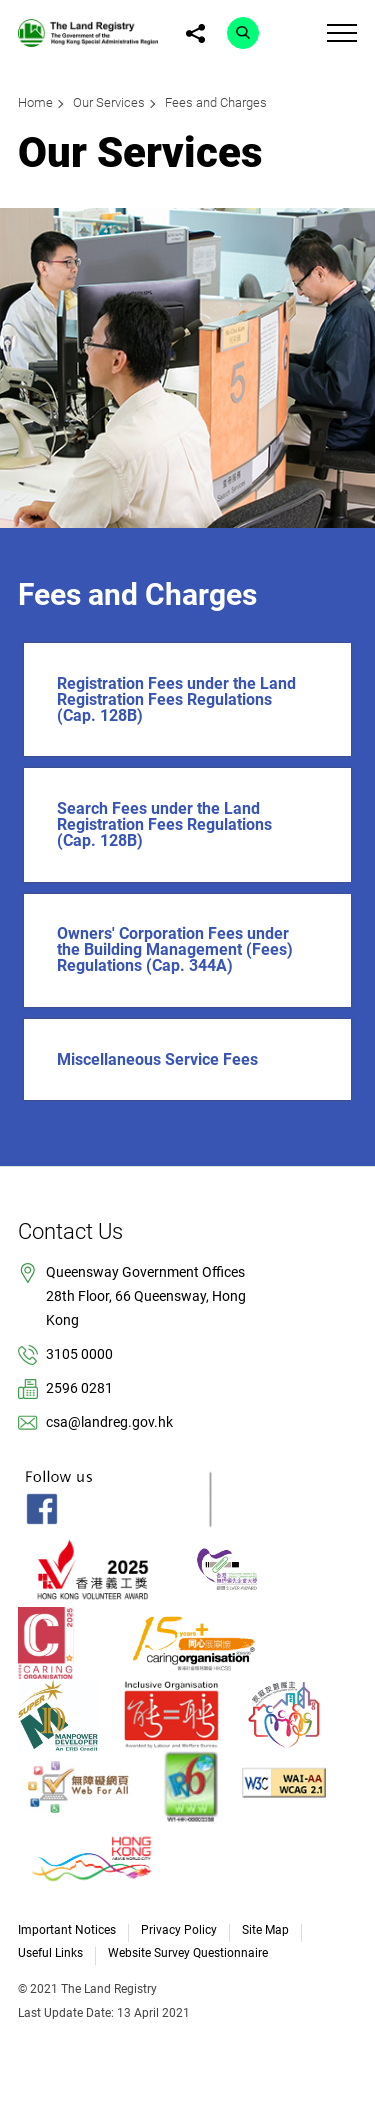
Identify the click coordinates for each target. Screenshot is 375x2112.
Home (35, 102)
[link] (88, 31)
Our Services (109, 102)
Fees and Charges (216, 102)
